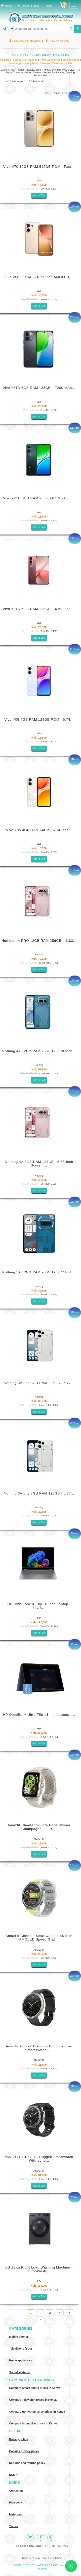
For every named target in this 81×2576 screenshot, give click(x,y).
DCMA (13, 2474)
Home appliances (20, 2360)
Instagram (15, 2514)
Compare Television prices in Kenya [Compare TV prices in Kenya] (33, 2399)
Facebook (15, 2502)
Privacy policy (18, 2439)
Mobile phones (19, 2336)
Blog (36, 5)
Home (6, 5)
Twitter (13, 2526)
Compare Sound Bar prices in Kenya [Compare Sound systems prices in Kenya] (33, 2423)
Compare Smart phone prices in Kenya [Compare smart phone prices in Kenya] (34, 2387)
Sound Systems (41, 63)
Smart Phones (71, 59)
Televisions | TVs (62, 63)
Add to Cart (39, 195)
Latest (23, 5)
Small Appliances (19, 63)
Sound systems (19, 2372)
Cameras (6, 59)
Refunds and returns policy (27, 2463)
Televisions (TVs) (20, 2348)
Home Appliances (50, 59)
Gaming (33, 59)
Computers (20, 59)
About (48, 5)
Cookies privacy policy (24, 2451)
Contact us (16, 2490)
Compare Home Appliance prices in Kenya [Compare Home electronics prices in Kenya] (37, 2411)
